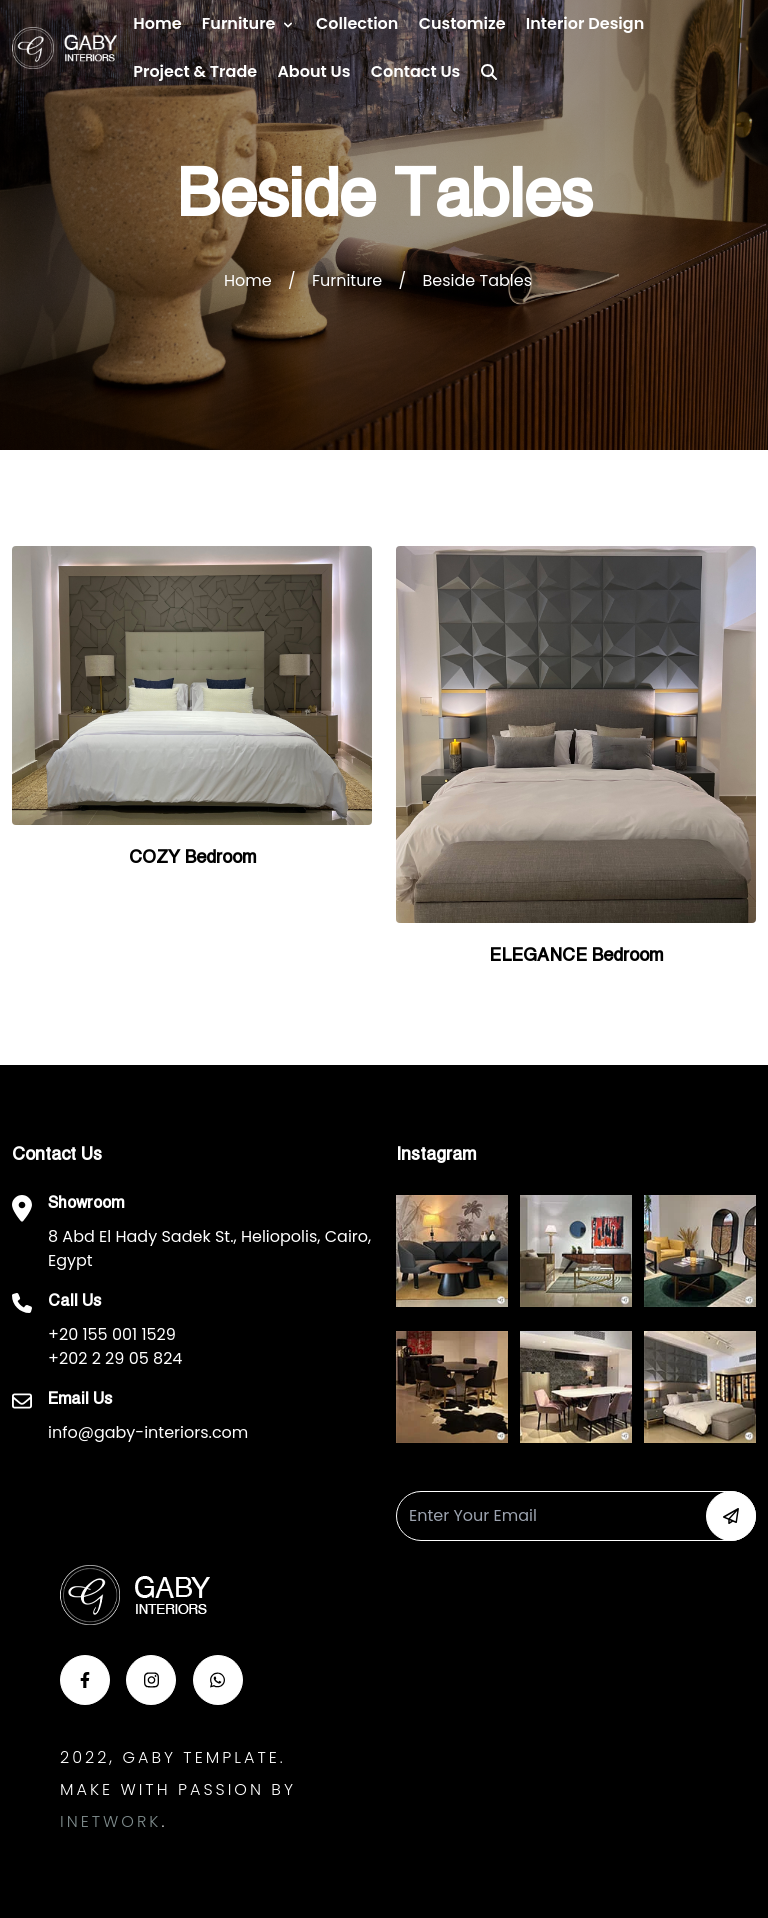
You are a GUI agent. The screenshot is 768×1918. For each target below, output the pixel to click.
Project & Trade (195, 71)
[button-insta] (151, 1680)
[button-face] (85, 1680)
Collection (357, 23)
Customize (462, 23)
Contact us (416, 71)
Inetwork (110, 1821)
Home (157, 23)
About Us (313, 71)
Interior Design (585, 23)
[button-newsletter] (731, 1516)
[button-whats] (218, 1680)
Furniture (239, 23)
